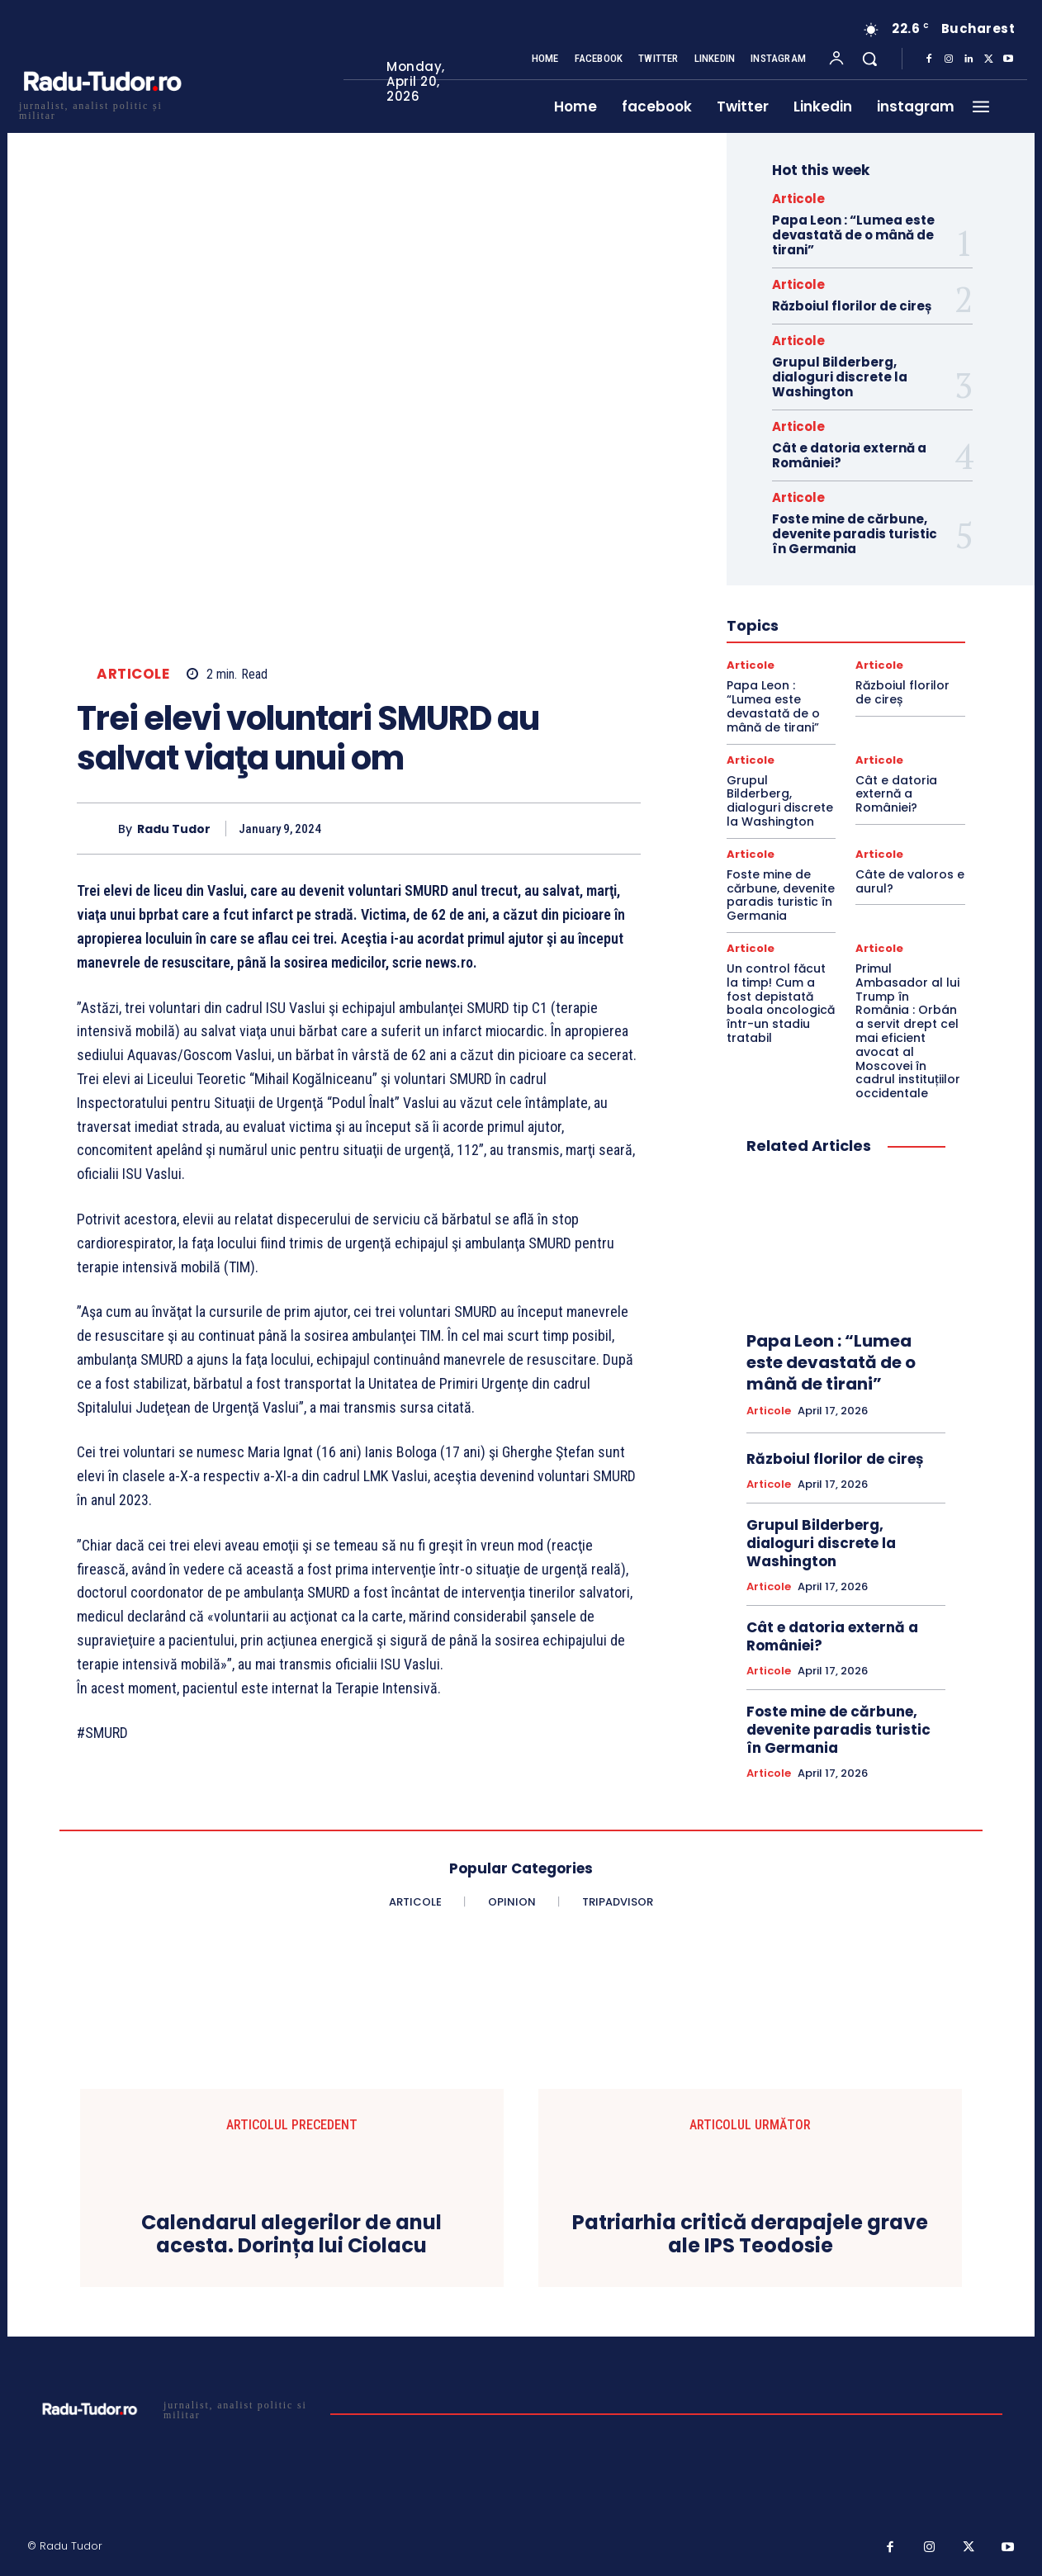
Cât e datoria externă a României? (849, 455)
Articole (133, 674)
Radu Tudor (174, 829)
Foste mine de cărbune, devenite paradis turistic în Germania (854, 533)
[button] (869, 58)
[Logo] (101, 108)
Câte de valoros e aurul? (909, 881)
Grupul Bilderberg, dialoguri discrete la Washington (839, 376)
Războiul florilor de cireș (851, 306)
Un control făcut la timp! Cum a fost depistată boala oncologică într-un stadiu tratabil (781, 1003)
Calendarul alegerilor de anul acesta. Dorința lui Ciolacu (291, 2235)
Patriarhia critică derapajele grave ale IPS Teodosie (750, 2235)
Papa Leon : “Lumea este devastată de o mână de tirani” (853, 234)
